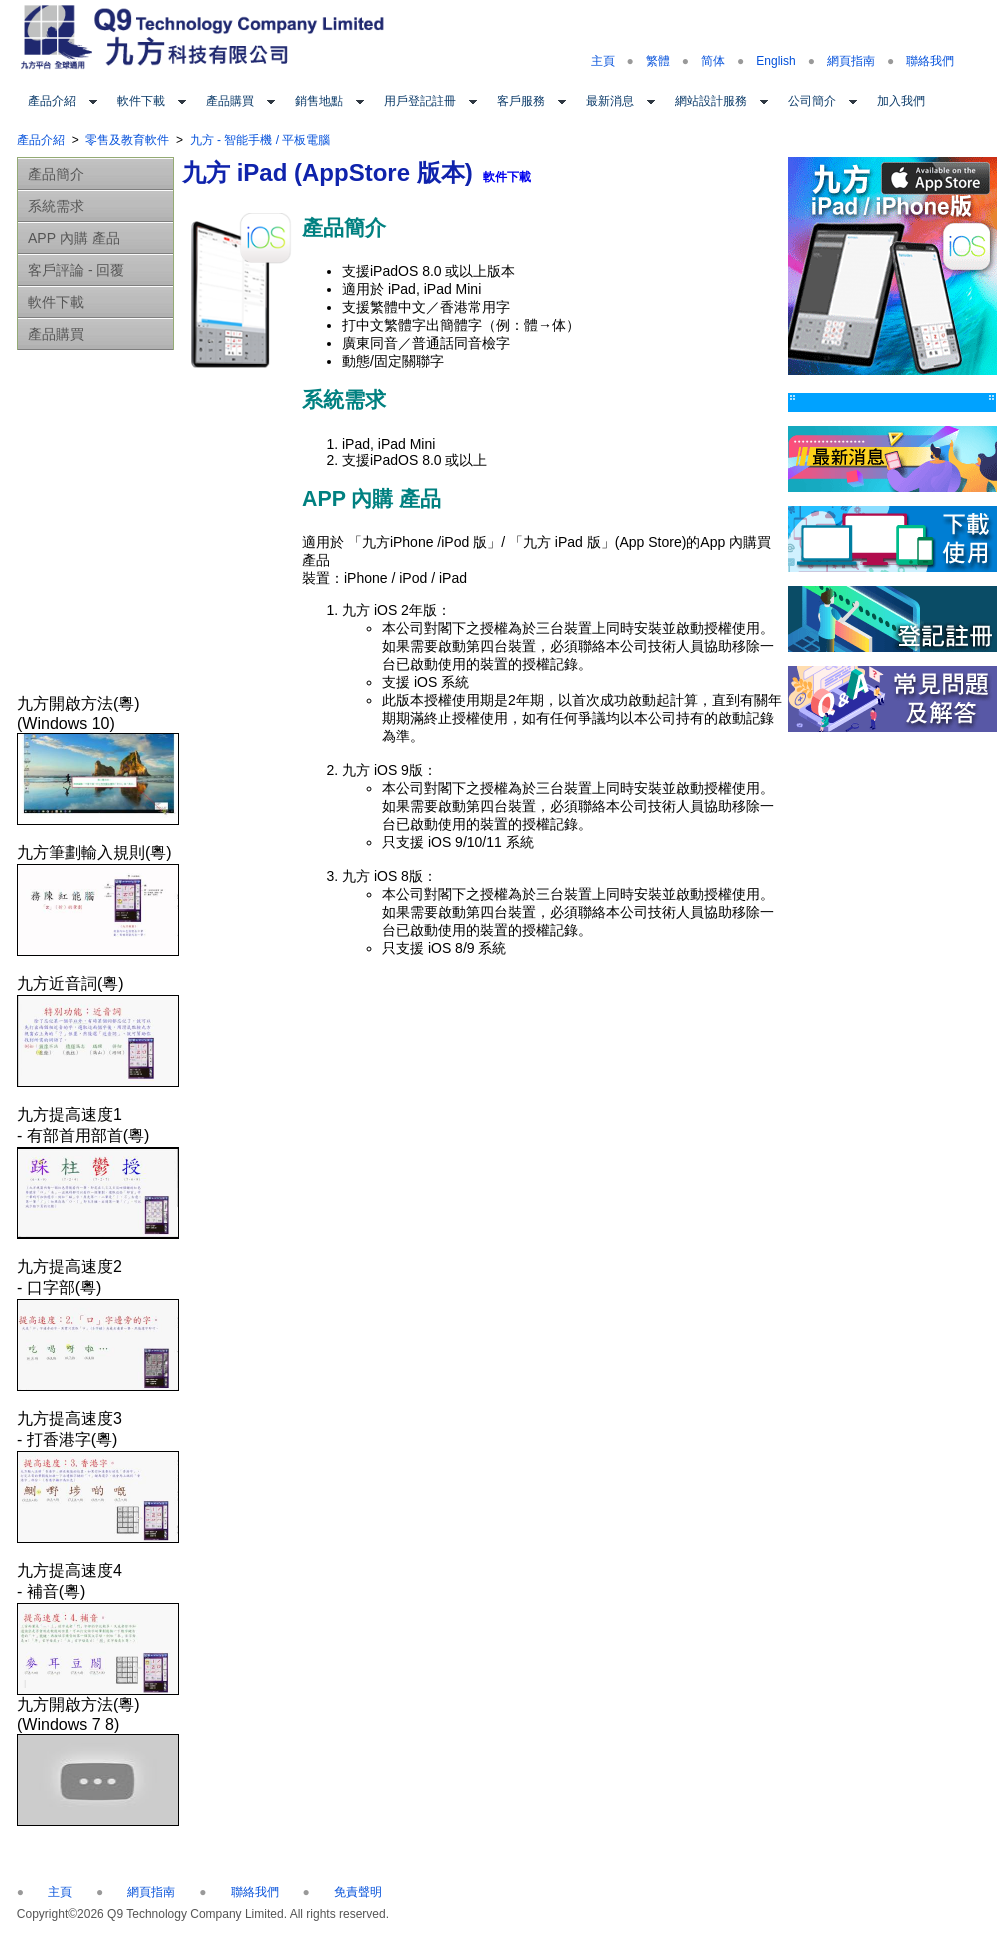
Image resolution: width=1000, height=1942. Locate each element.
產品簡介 (56, 174)
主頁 (603, 61)
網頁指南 (851, 61)
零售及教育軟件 (127, 140)
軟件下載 (141, 101)
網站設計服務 (711, 101)
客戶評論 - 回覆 (76, 270)
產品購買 (230, 101)
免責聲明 (358, 1892)
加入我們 (901, 101)
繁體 (658, 61)
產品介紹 (52, 101)
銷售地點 (319, 101)
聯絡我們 (930, 61)
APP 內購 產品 (74, 238)
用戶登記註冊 (420, 101)
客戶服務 (521, 101)
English (775, 61)
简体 (713, 61)
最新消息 (610, 101)
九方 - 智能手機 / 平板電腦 (260, 140)
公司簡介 (812, 101)
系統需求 (56, 206)
